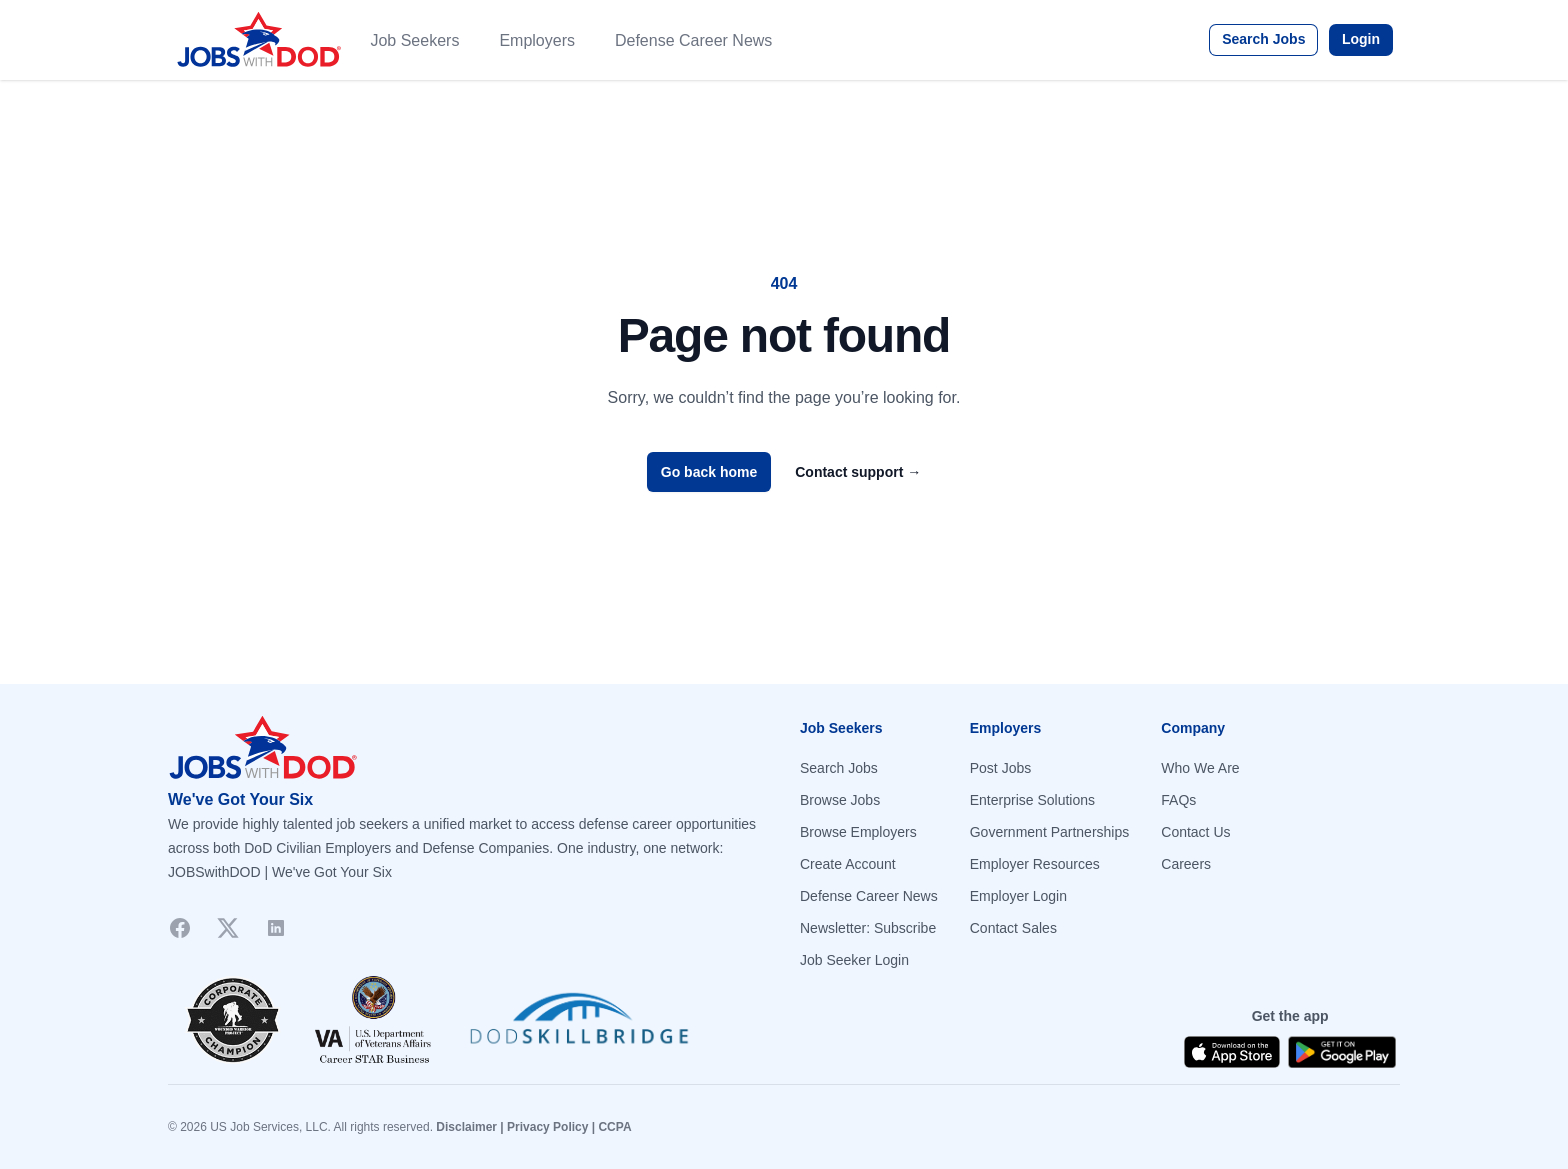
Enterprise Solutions (1032, 800)
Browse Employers (858, 832)
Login (1361, 39)
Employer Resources (1035, 864)
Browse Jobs (840, 800)
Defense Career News (693, 40)
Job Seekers (414, 40)
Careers (1186, 864)
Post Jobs (1000, 768)
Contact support (858, 472)
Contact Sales (1013, 928)
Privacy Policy (547, 1127)
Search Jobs (1263, 39)
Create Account (848, 864)
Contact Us (1195, 832)
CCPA (614, 1127)
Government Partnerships (1050, 832)
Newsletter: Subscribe (868, 928)
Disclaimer (466, 1127)
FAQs (1178, 800)
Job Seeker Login (854, 960)
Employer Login (1018, 896)
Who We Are (1200, 768)
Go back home (709, 472)
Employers (537, 40)
